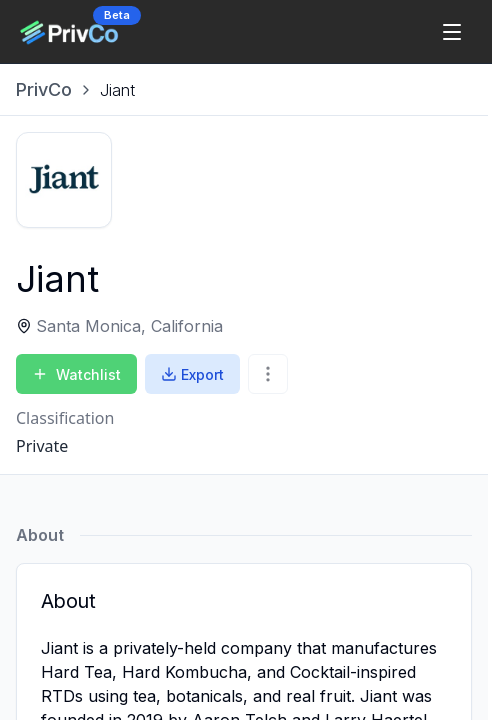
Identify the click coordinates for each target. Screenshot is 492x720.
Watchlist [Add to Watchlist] (76, 374)
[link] (117, 90)
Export (192, 374)
